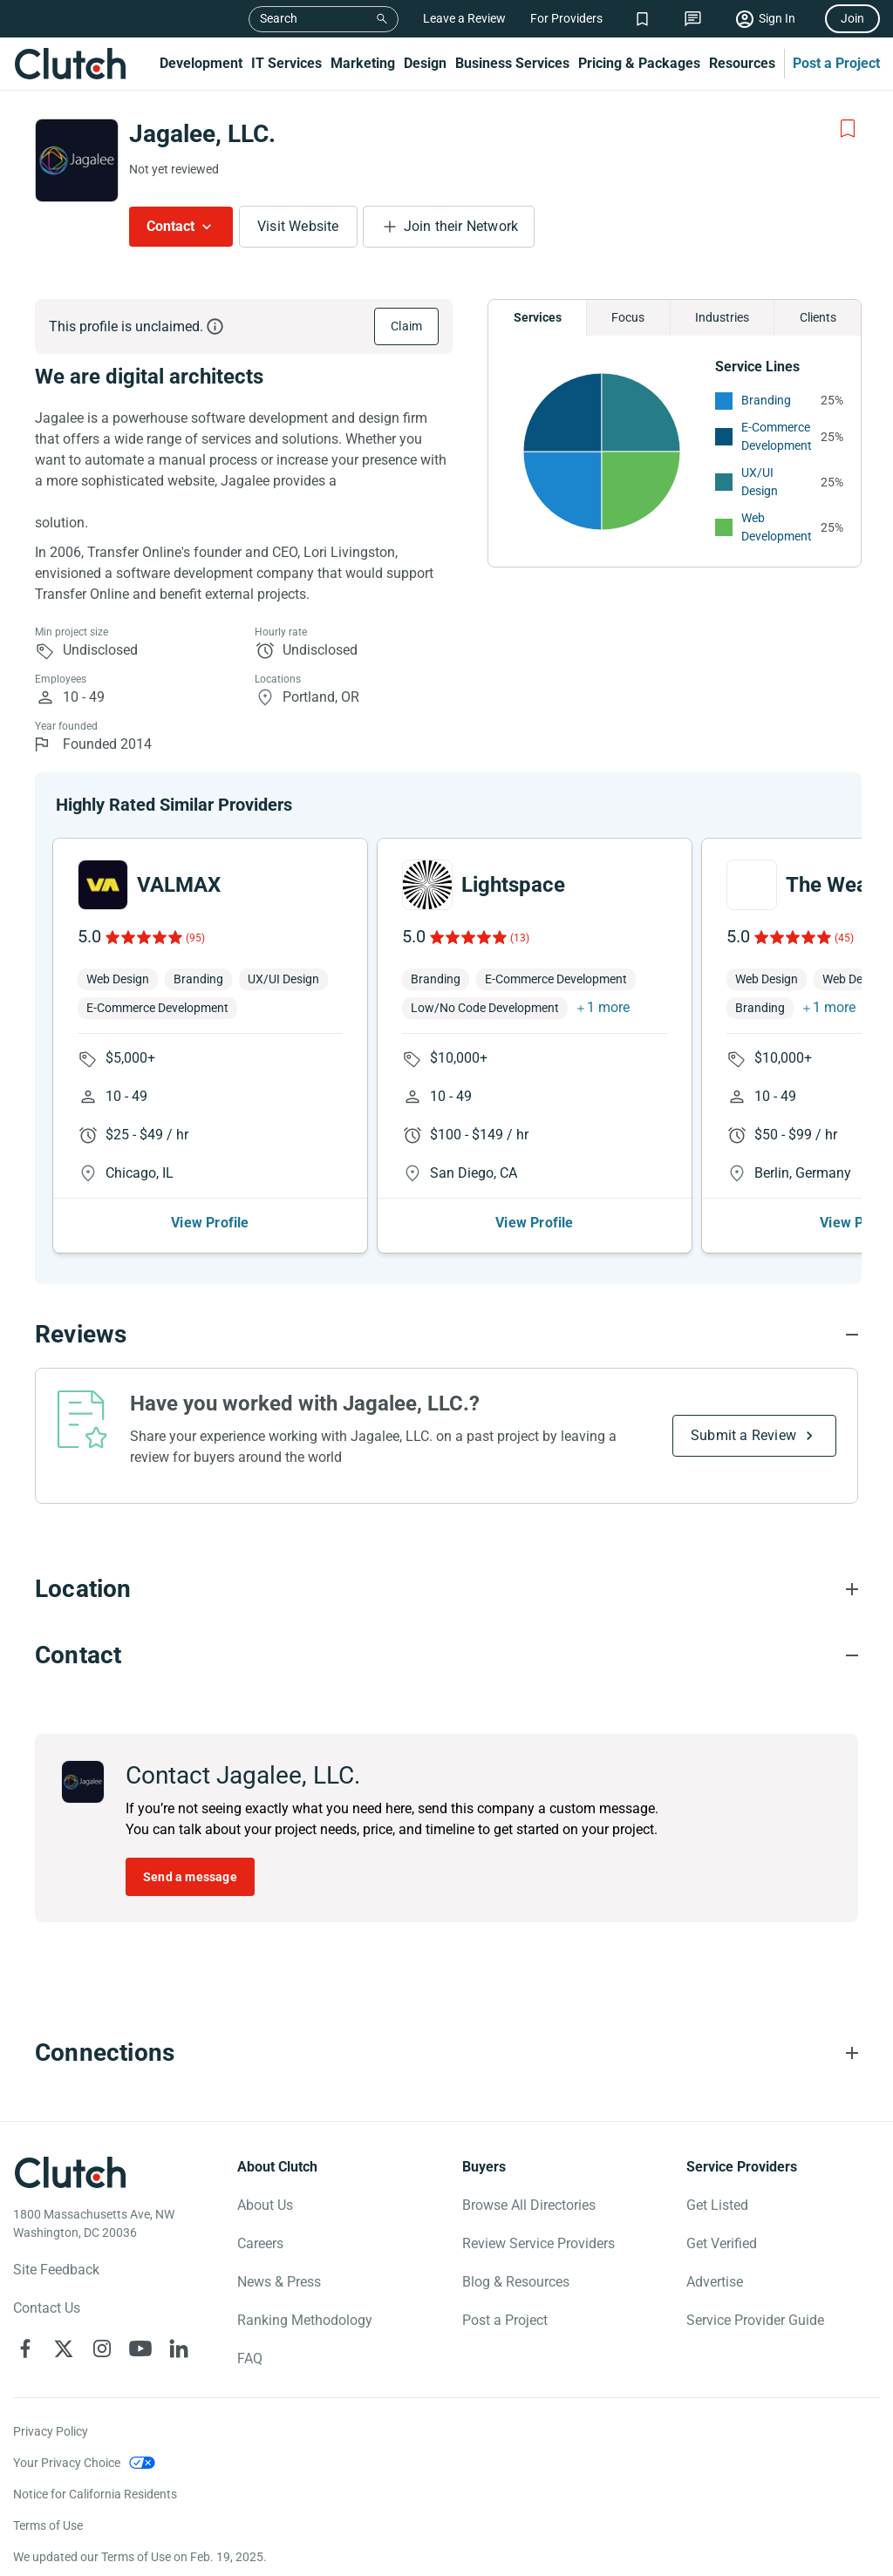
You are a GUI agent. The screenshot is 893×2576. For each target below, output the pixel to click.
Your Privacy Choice (66, 2463)
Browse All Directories (529, 2205)
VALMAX (179, 885)
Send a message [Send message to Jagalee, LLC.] (190, 1877)
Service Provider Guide (755, 2320)
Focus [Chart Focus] (627, 317)
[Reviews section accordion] (446, 1335)
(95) (195, 938)
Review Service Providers (538, 2243)
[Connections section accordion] (446, 2053)
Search (278, 18)
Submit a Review (743, 1435)
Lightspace (513, 885)
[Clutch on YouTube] (140, 2348)
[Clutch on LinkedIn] (179, 2348)
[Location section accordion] (446, 1589)
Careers (260, 2243)
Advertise (714, 2282)
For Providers (566, 18)
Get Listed (717, 2205)
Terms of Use (48, 2525)
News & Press (279, 2282)
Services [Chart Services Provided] (538, 317)
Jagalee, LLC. (202, 133)
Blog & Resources (515, 2282)
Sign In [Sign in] (777, 18)
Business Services (512, 63)
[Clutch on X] (63, 2348)
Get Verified (721, 2243)
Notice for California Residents (95, 2494)
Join (852, 18)
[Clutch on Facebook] (25, 2348)
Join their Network (461, 226)
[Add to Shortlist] (847, 129)
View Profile (210, 1222)
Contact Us (46, 2308)
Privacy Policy (50, 2431)
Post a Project (836, 63)
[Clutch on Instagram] (102, 2348)
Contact (170, 226)
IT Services (286, 63)
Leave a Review (464, 18)
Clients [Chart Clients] (818, 317)
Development (201, 63)
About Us (265, 2205)
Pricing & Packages (639, 63)
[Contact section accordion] (446, 1655)
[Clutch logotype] (69, 2172)
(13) (519, 938)
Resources (742, 63)
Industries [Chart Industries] (722, 317)
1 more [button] (608, 1007)
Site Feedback (56, 2269)
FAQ (249, 2358)
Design (425, 63)
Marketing (363, 63)
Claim (406, 326)
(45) (844, 938)
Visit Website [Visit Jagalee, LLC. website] (298, 226)
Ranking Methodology (304, 2320)
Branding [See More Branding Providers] (766, 400)
